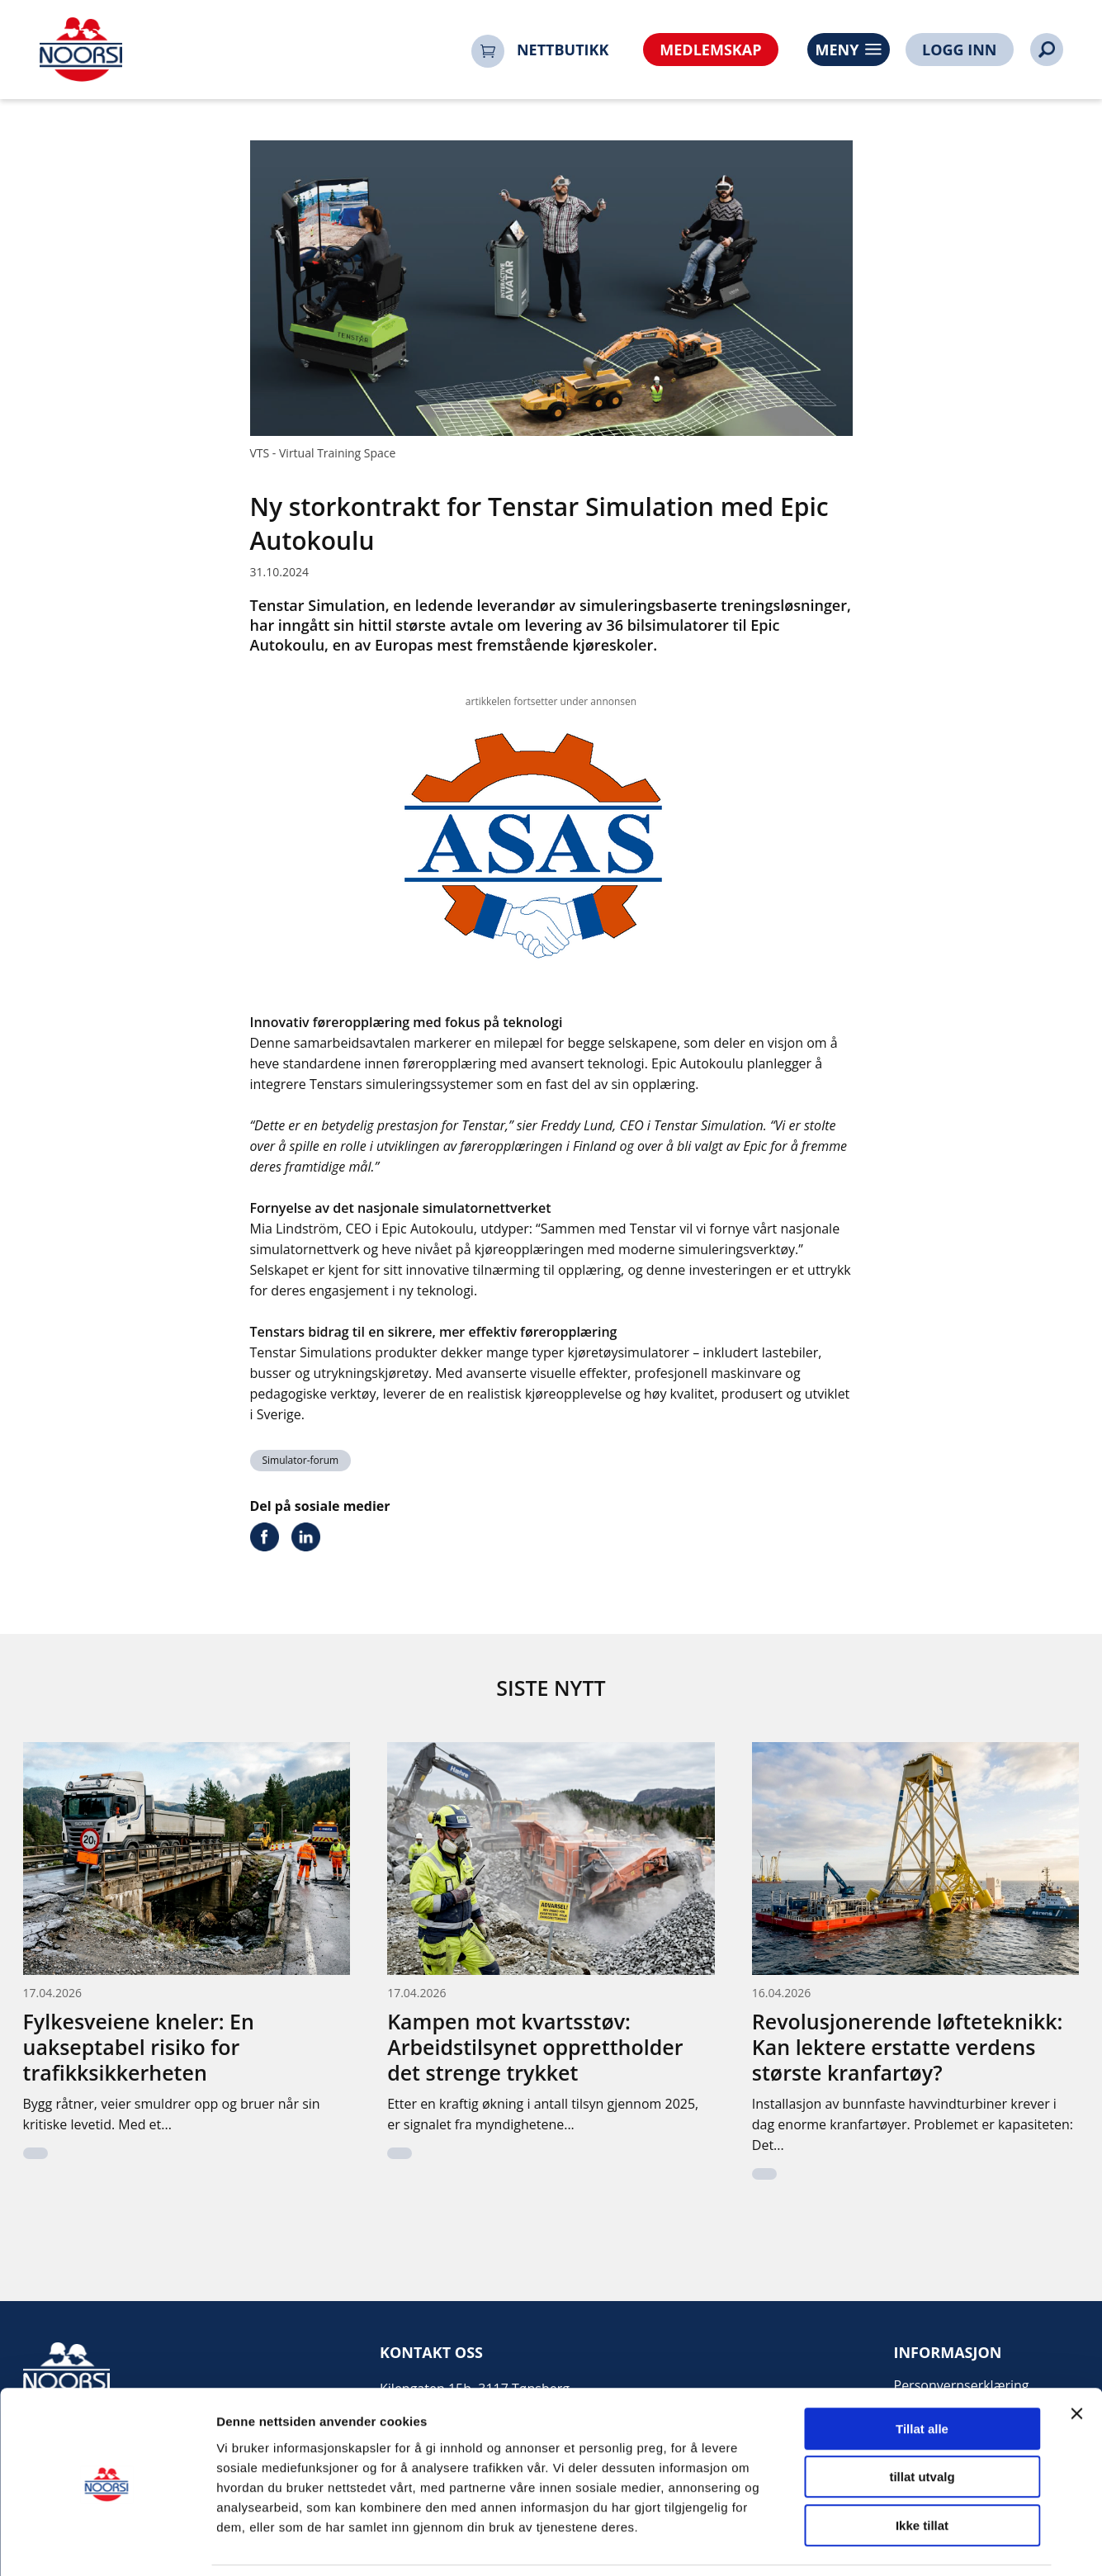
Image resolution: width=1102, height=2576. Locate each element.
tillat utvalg (921, 2423)
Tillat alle (922, 2374)
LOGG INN (959, 49)
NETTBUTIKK (563, 49)
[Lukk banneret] (1076, 2359)
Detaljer (879, 2543)
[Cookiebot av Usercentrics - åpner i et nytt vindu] (107, 2543)
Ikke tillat (922, 2471)
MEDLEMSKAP (710, 49)
